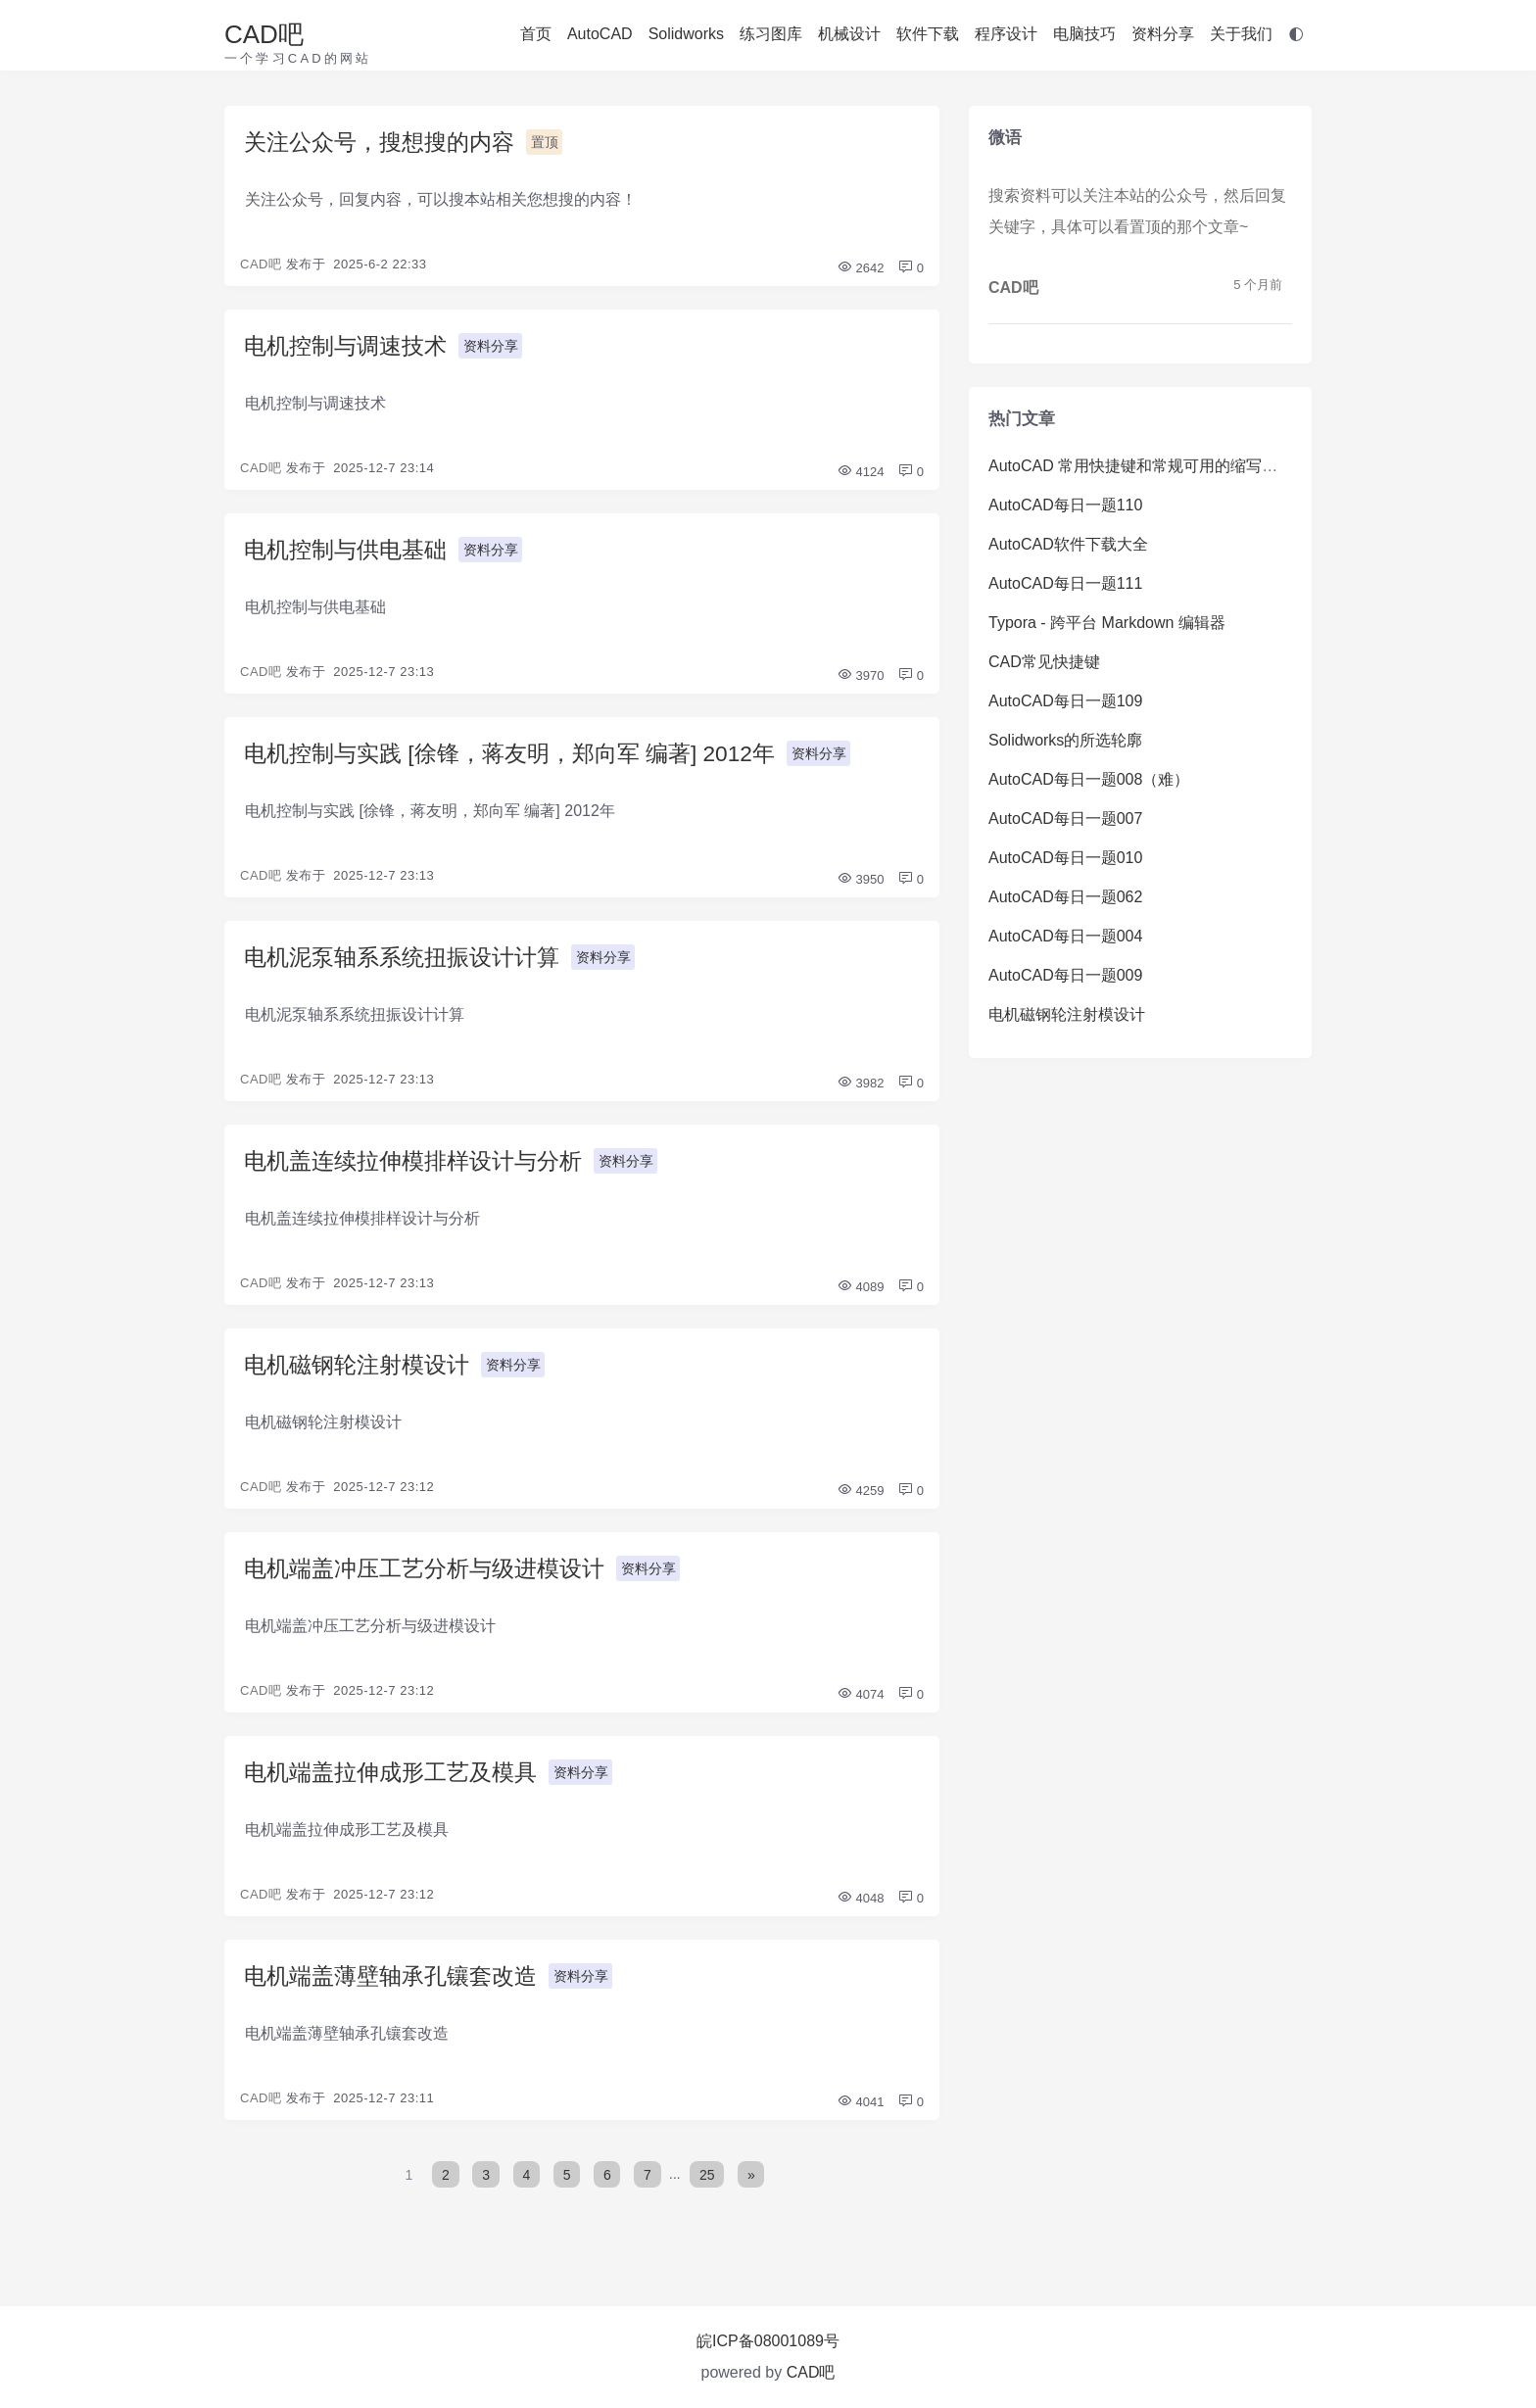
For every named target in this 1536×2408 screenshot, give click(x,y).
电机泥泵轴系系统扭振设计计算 (408, 965)
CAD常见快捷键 (1044, 661)
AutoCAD (600, 33)
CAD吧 (264, 34)
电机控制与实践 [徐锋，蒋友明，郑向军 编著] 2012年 (521, 759)
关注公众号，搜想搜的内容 (385, 142)
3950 (861, 887)
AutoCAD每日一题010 (1065, 857)
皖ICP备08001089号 (768, 2341)
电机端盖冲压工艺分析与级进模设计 (432, 1582)
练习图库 (771, 33)
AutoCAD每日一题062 (1065, 897)
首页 (536, 33)
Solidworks (686, 33)
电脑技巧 (1084, 33)
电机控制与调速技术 (350, 348)
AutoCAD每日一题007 (1065, 818)
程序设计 (1006, 33)
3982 (861, 1092)
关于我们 (1241, 33)
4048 (861, 1915)
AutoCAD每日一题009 (1065, 975)
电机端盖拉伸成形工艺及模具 (397, 1788)
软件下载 (927, 33)
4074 (861, 1710)
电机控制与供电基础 (350, 554)
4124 (861, 475)
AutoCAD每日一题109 (1065, 701)
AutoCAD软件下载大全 (1068, 544)
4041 (861, 2121)
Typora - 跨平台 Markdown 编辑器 (1106, 622)
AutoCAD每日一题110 (1065, 505)
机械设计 (849, 33)
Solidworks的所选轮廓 (1065, 740)
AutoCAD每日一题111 (1065, 583)
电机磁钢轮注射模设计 (361, 1377)
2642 (861, 270)
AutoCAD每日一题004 (1065, 936)
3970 (861, 681)
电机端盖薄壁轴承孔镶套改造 (397, 1994)
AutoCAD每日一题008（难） (1088, 779)
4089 (861, 1298)
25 (708, 2193)
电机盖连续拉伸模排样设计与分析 (420, 1171)
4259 (861, 1504)
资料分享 (1162, 33)
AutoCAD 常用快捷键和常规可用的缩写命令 (1140, 466)
